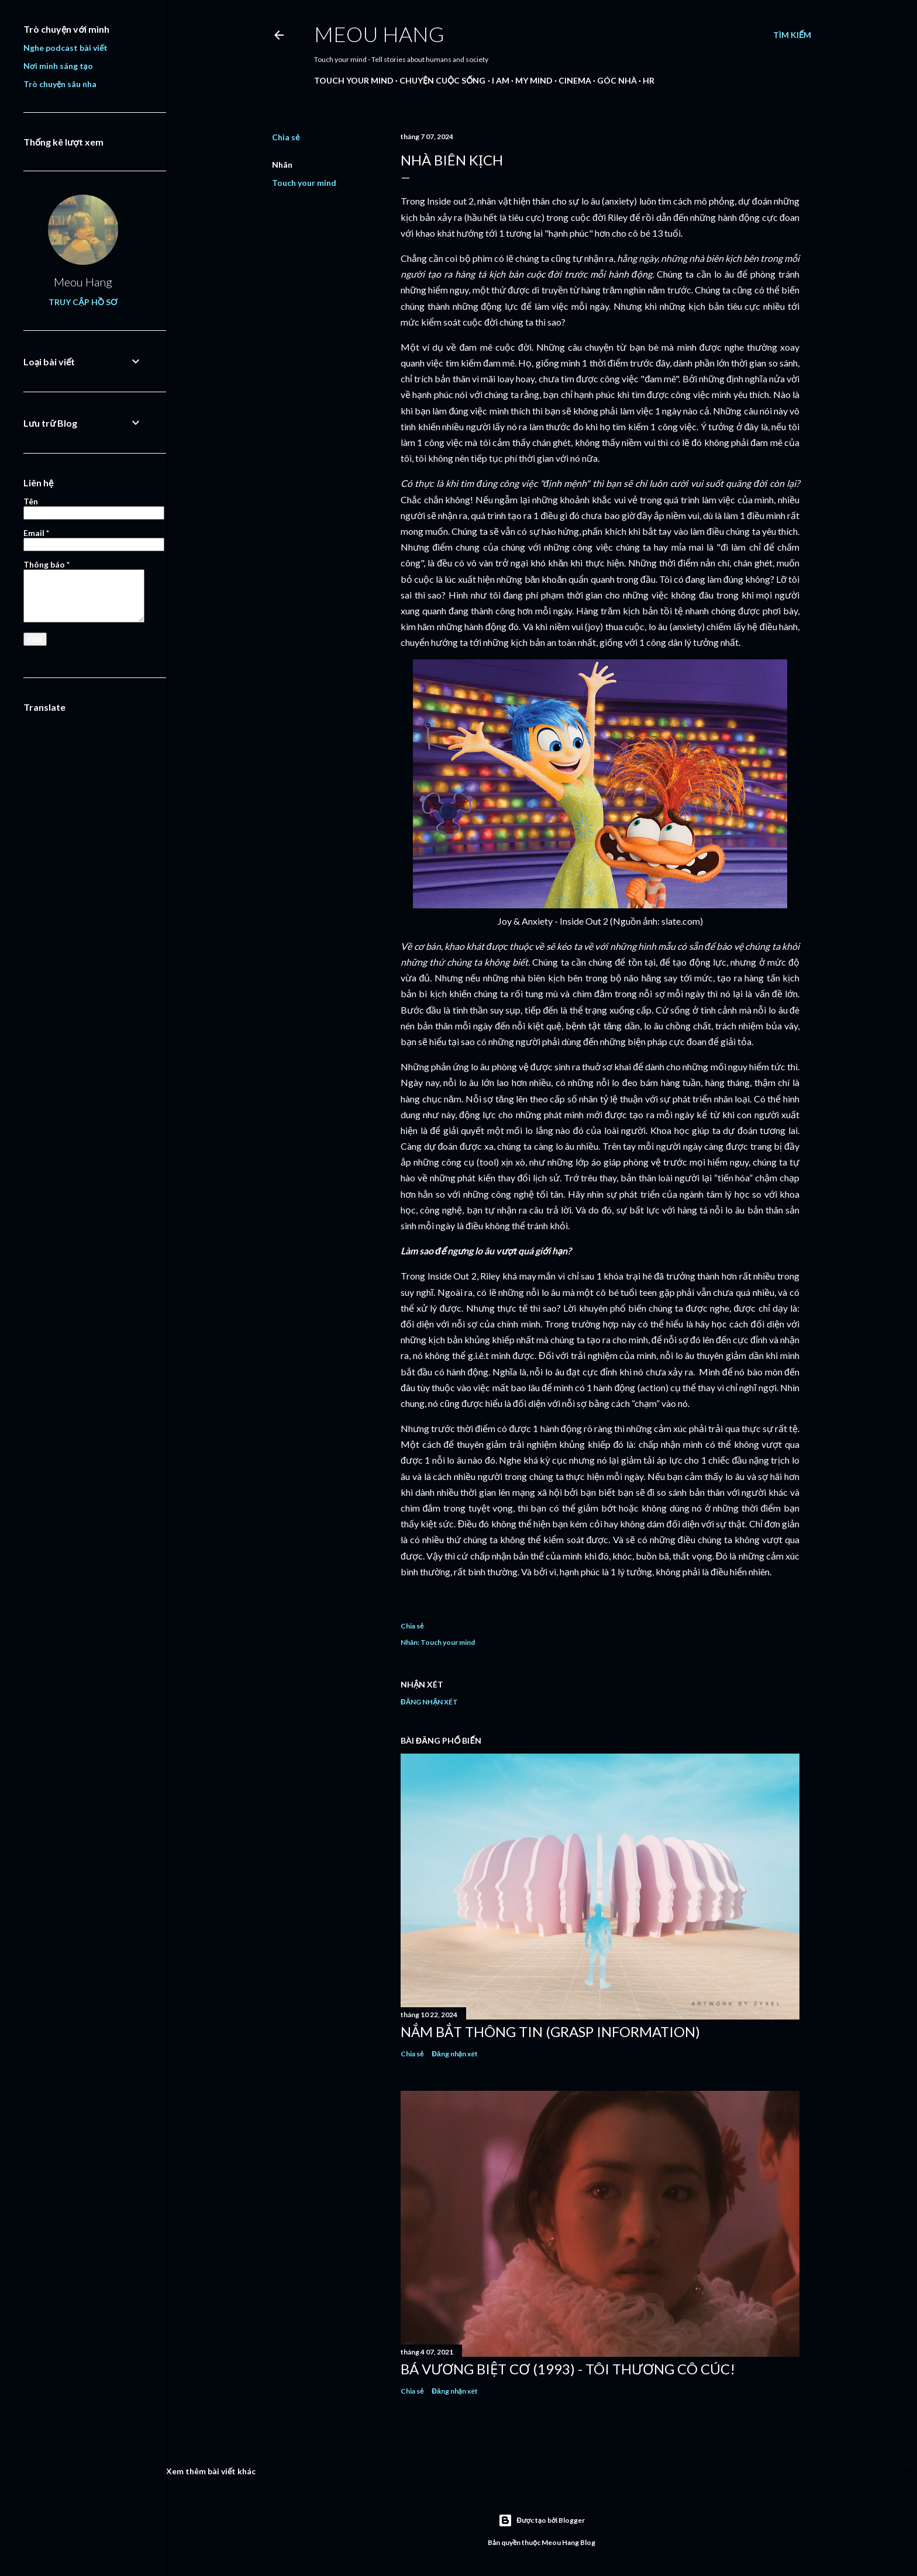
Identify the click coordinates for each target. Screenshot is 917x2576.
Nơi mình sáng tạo (58, 66)
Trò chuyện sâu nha (59, 84)
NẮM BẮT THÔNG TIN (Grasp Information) (550, 2031)
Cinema (575, 80)
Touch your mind (354, 80)
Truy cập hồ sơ (83, 302)
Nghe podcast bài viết (65, 48)
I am (500, 80)
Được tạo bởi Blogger (541, 2520)
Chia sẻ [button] (285, 137)
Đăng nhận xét (429, 1701)
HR (648, 80)
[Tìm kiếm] (792, 35)
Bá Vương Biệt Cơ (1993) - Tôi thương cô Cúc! (568, 2368)
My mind (534, 80)
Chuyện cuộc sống (442, 80)
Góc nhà (617, 80)
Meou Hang (379, 34)
